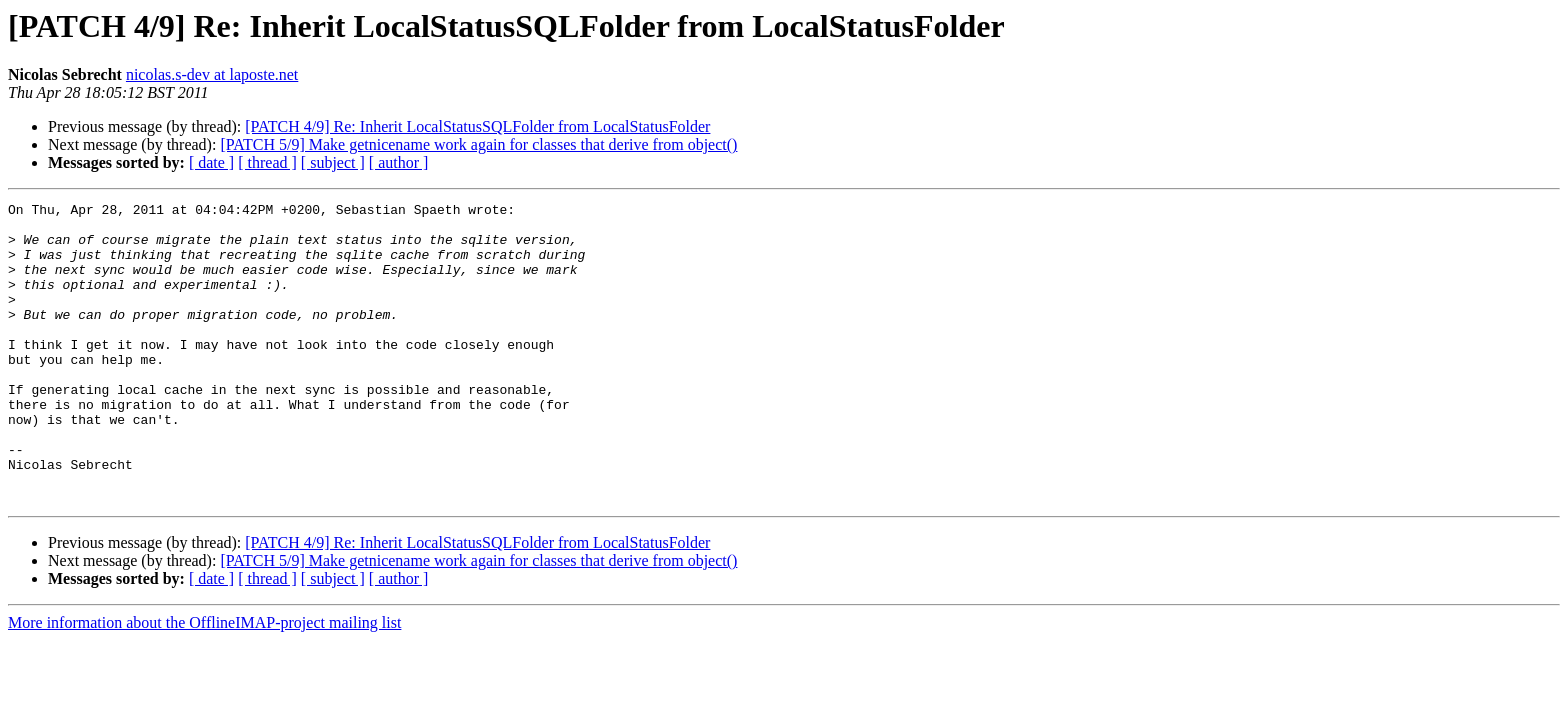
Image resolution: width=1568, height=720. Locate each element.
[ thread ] (267, 162)
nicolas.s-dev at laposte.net (212, 74)
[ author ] (399, 162)
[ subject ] (333, 162)
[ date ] (211, 162)
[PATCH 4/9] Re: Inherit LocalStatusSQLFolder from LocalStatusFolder (477, 126)
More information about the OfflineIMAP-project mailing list (204, 682)
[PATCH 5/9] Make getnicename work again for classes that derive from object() (478, 144)
